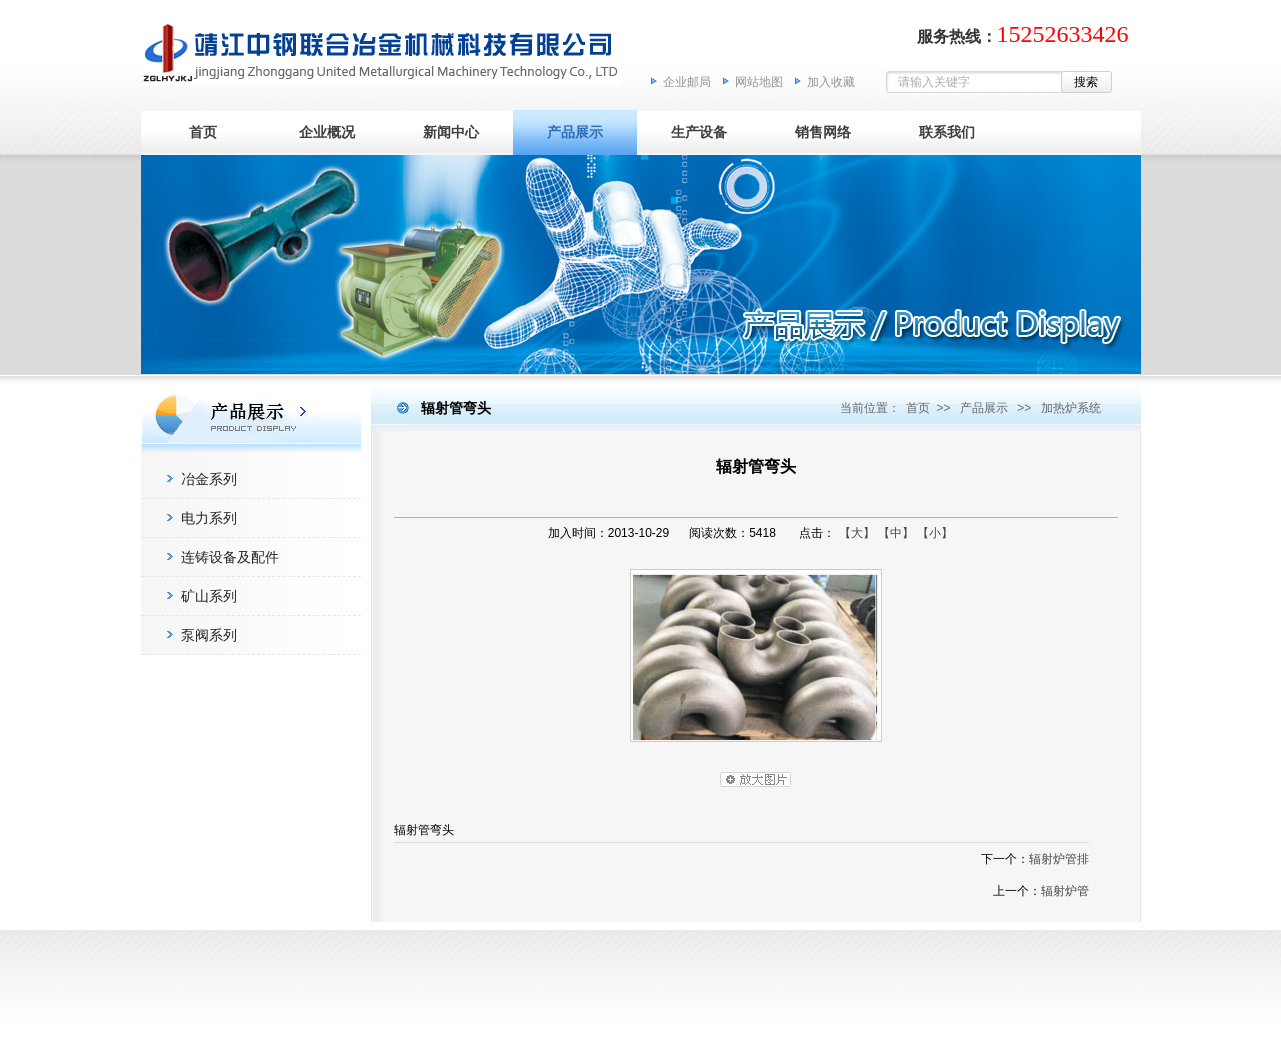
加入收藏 (831, 82)
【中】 (896, 533)
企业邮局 (687, 82)
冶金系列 (209, 479)
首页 (203, 132)
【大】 (857, 533)
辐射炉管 (1065, 891)
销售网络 (823, 132)
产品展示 (575, 132)
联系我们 (947, 132)
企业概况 (327, 132)
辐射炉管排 (1059, 859)
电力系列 (209, 518)
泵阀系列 (209, 635)
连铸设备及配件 (230, 557)
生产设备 (699, 132)
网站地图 (759, 82)
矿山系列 (209, 596)
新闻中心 (451, 132)
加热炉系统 (1071, 408)
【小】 (935, 533)
